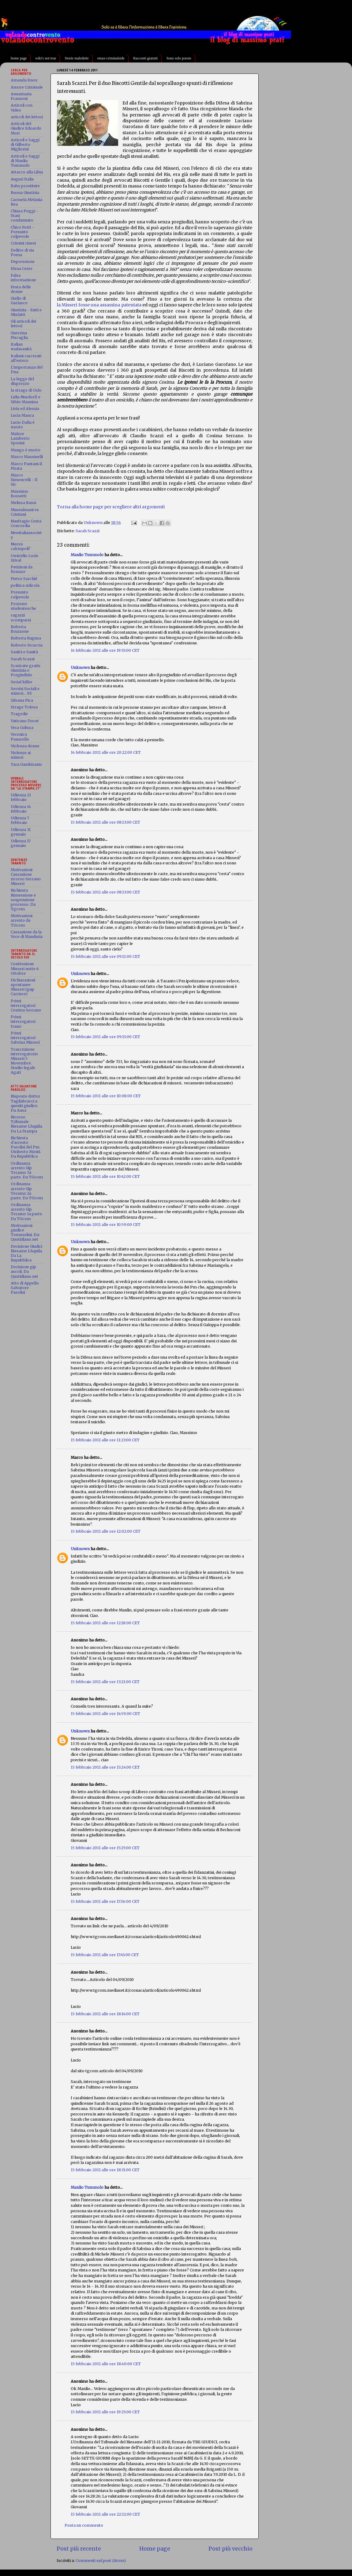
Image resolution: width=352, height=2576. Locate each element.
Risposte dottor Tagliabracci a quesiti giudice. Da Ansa (25, 1103)
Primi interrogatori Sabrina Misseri (25, 1038)
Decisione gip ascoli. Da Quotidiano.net (24, 1271)
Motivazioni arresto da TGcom (21, 920)
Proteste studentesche (23, 606)
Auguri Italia (22, 179)
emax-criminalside (111, 58)
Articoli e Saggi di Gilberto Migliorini (25, 144)
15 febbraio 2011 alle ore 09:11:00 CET (105, 956)
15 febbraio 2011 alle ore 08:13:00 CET (105, 822)
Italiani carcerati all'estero (26, 358)
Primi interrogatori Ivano (23, 1021)
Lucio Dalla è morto (23, 424)
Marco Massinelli (27, 456)
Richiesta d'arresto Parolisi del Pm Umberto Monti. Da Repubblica (26, 1147)
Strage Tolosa (24, 707)
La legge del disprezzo (22, 381)
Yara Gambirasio (26, 764)
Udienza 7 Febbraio (20, 820)
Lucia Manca (22, 415)
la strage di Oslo (26, 390)
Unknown (80, 667)
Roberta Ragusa (26, 638)
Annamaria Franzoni (21, 96)
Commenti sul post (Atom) (101, 2560)
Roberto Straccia (27, 645)
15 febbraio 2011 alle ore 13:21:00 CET (105, 1681)
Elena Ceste (21, 268)
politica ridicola (25, 585)
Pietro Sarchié (24, 578)
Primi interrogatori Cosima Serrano (26, 1005)
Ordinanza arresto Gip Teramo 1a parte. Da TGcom (27, 1211)
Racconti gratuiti (145, 58)
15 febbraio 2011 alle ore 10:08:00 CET (106, 1096)
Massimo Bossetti (19, 493)
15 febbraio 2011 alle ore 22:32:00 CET (105, 2514)
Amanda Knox (24, 80)
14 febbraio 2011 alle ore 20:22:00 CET (106, 752)
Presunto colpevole (20, 594)
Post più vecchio (230, 2548)
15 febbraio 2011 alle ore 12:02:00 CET (105, 1531)
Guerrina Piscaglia (19, 335)
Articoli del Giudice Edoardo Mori (26, 128)
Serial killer (21, 682)
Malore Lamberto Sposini (20, 438)
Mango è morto (25, 450)
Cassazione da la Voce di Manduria (27, 934)
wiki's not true (45, 58)
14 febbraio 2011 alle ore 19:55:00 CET (105, 650)
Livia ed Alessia (25, 408)
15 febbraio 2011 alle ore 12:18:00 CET (105, 1623)
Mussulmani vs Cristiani (25, 512)
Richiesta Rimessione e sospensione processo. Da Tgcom (23, 899)
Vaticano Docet (25, 721)
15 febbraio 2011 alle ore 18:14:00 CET (105, 2014)
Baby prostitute (25, 186)
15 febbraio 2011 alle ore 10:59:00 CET (105, 1224)
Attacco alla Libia (27, 172)
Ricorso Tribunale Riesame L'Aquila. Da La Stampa (27, 1124)
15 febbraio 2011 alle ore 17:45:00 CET (105, 1954)
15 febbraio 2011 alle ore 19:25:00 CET (105, 2412)
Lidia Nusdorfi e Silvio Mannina (25, 399)
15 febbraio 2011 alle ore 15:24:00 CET (105, 1767)
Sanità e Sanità (24, 652)
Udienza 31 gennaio (21, 832)
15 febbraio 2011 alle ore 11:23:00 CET (105, 1440)
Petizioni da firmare (21, 569)
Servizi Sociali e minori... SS (25, 691)
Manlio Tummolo (87, 554)
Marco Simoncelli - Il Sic (24, 480)
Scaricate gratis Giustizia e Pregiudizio (25, 670)
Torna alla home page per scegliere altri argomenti (111, 507)
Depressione (23, 261)
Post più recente (79, 2548)
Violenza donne (25, 746)
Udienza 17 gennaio (21, 843)
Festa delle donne (21, 289)
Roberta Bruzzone (20, 629)
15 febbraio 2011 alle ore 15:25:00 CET (105, 1848)
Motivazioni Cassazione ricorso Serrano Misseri (26, 876)
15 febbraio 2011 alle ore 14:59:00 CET (105, 1713)
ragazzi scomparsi (21, 617)
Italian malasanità (21, 346)
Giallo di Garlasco (19, 300)
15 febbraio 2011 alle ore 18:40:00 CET (106, 2364)
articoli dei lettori (27, 117)
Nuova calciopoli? (21, 546)
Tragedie (19, 713)
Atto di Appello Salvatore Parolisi (25, 1288)
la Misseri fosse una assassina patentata (99, 305)
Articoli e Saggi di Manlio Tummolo (25, 161)
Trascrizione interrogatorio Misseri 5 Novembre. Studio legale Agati (24, 1061)
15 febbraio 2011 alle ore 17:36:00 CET (105, 1901)
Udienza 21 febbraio (21, 797)
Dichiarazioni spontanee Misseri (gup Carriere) (23, 987)
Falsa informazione (23, 277)
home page (19, 58)
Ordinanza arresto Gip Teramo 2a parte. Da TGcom (27, 1191)
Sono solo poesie (178, 58)
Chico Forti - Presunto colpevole (22, 232)
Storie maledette (76, 58)
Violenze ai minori (21, 755)
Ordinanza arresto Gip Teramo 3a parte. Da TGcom (27, 1170)
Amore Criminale (27, 87)
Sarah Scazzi (87, 531)
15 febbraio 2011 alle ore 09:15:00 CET (105, 1036)
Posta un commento (84, 2525)
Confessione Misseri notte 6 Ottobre (25, 968)
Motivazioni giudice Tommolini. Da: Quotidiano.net (25, 1232)
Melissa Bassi (23, 502)
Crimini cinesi (23, 243)
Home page (154, 2548)
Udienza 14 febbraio (21, 809)
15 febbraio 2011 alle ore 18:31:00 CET (105, 2170)
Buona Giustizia (25, 192)
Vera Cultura (22, 727)
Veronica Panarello (20, 736)
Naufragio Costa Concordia (26, 523)
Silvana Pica (22, 700)
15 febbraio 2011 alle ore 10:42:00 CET (105, 1176)
